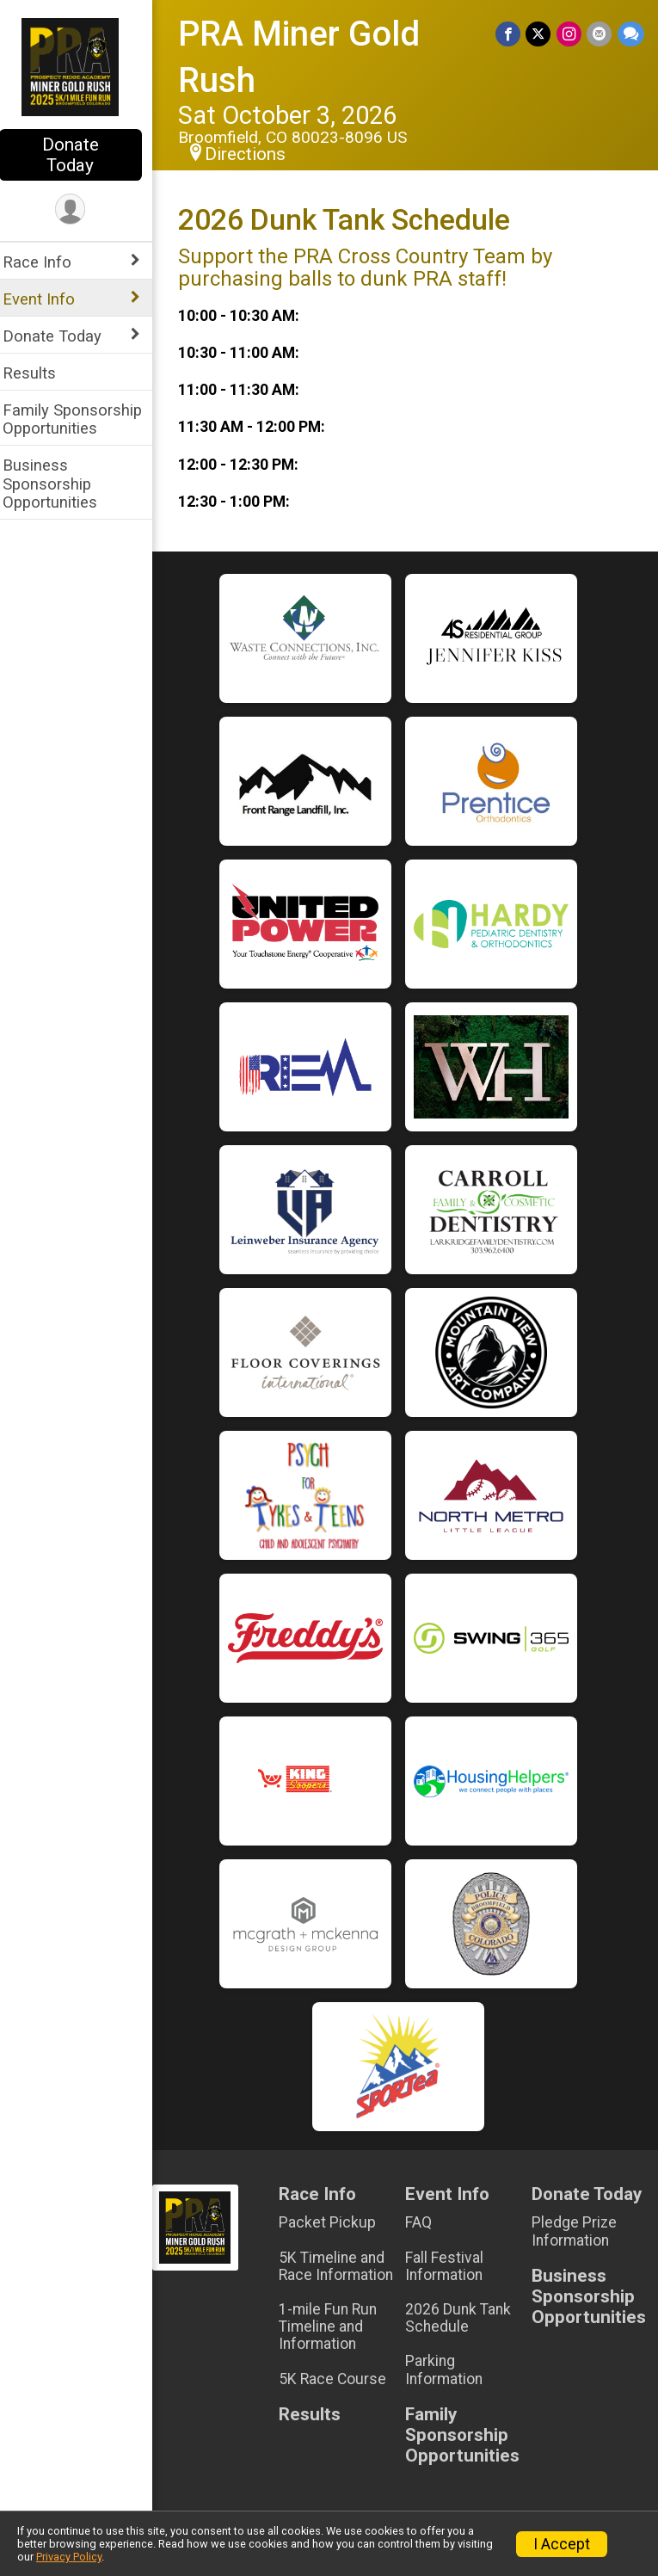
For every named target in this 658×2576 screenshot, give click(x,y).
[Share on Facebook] (509, 34)
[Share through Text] (631, 34)
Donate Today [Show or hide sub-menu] (63, 336)
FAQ (424, 2222)
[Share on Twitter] (539, 34)
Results (40, 373)
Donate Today (81, 155)
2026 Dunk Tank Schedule (464, 2318)
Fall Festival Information (450, 2266)
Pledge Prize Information (576, 2231)
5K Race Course (341, 2379)
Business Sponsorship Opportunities (61, 483)
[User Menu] (82, 209)
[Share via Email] (599, 34)
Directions (256, 154)
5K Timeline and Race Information (344, 2266)
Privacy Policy (68, 2556)
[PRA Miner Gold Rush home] (82, 66)
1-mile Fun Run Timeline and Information (336, 2326)
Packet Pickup (335, 2222)
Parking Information (450, 2369)
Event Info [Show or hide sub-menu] (50, 299)
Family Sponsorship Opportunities (83, 419)
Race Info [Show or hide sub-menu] (48, 262)
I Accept (561, 2544)
